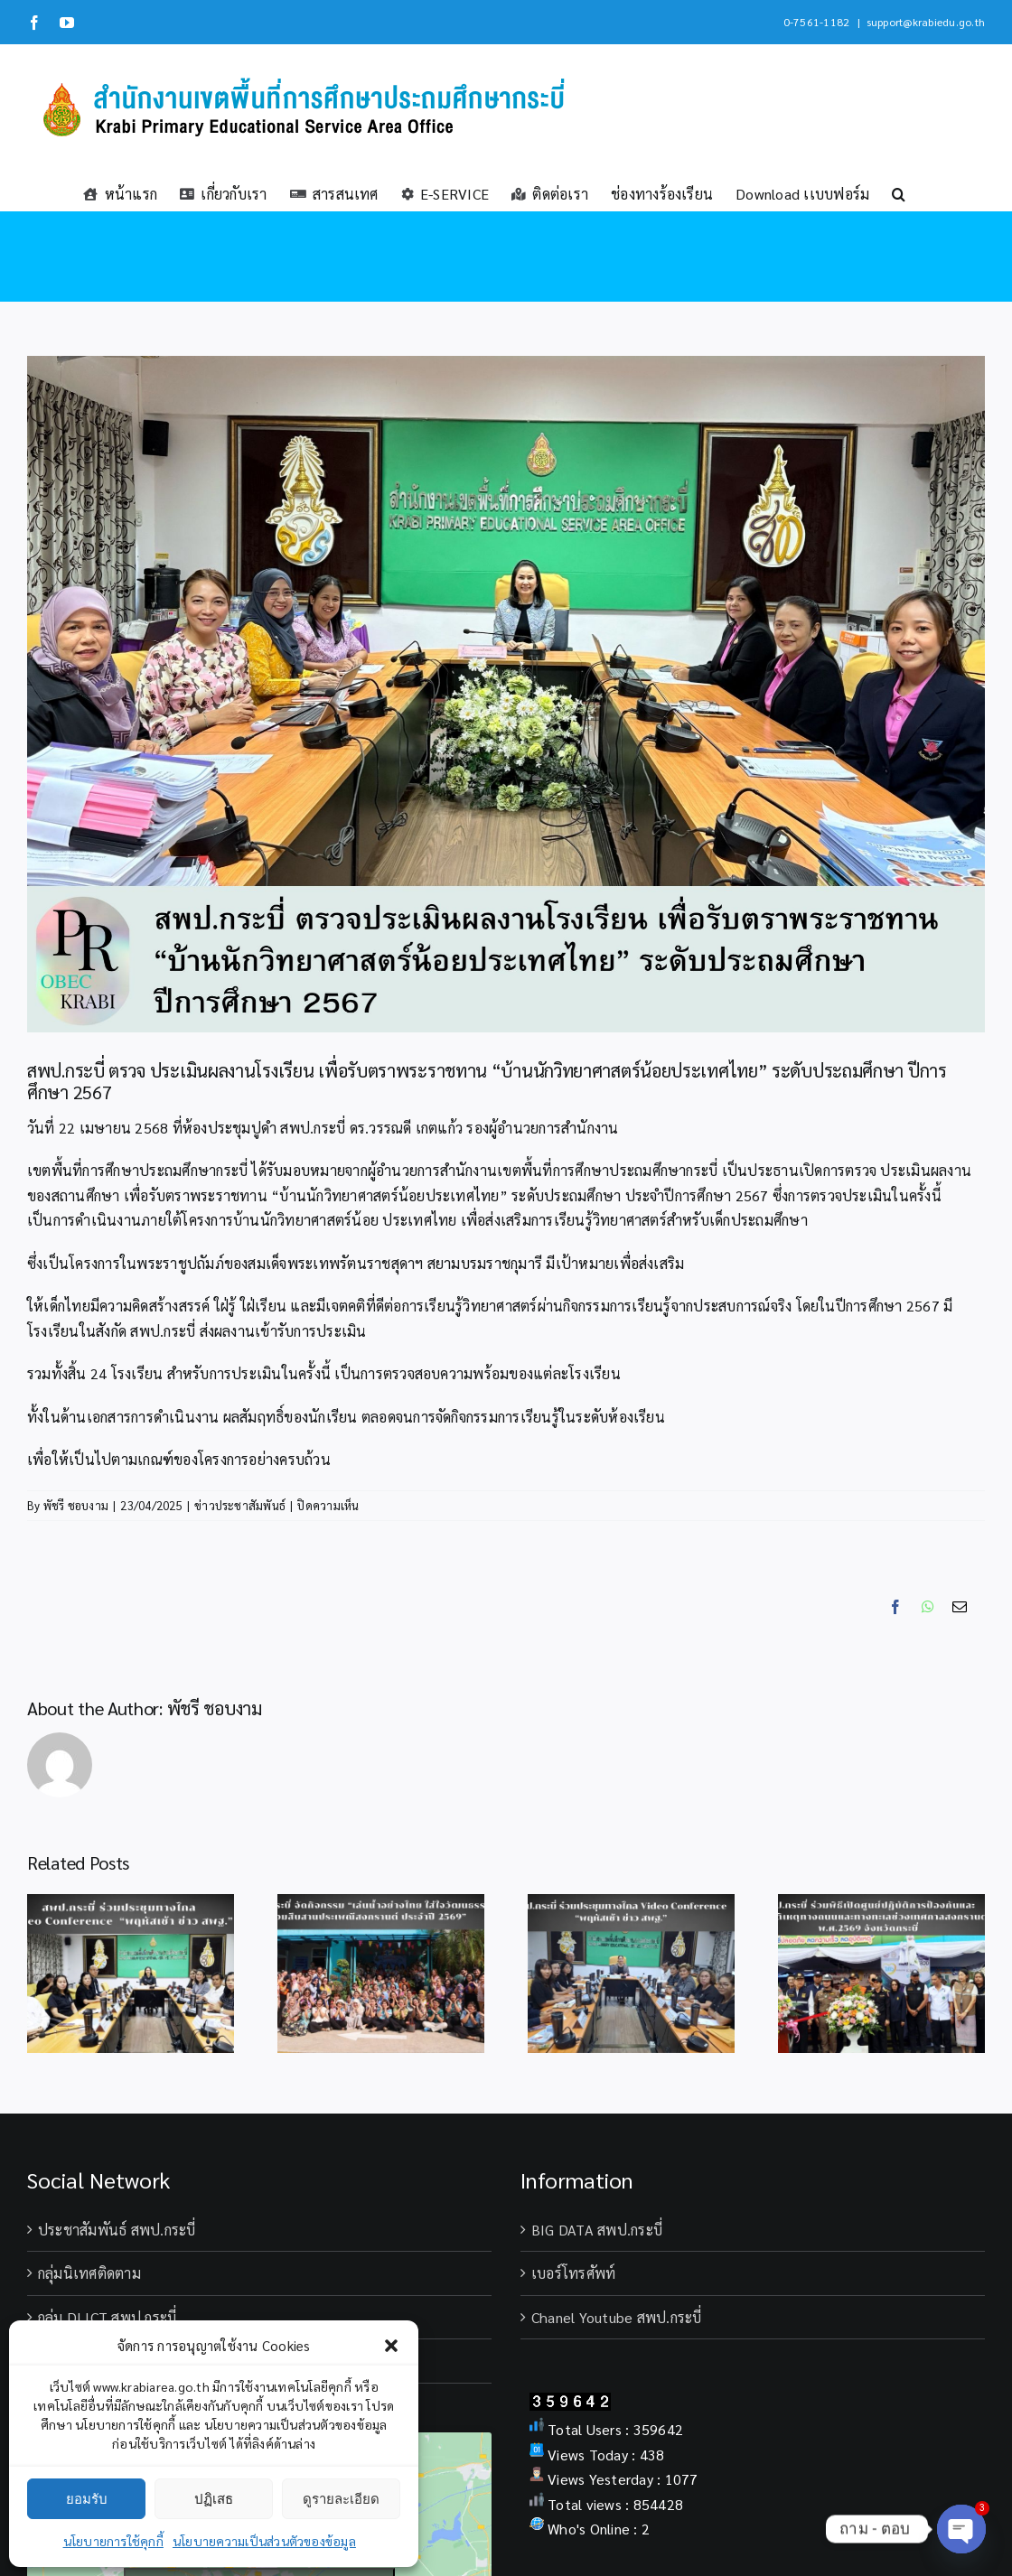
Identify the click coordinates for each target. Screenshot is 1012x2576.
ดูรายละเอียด (341, 2498)
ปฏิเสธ (213, 2498)
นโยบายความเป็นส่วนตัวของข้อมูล (264, 2541)
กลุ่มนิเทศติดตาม (89, 2272)
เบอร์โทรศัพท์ (573, 2272)
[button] (391, 2346)
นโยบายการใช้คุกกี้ (113, 2541)
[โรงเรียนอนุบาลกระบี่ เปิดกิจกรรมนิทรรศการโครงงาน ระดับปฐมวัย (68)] (506, 694)
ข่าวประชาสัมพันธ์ (240, 1505)
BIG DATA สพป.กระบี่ (596, 2229)
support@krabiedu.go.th (926, 21)
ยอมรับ (87, 2498)
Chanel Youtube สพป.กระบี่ (616, 2317)
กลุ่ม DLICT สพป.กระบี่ (107, 2317)
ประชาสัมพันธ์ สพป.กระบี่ (117, 2229)
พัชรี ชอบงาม (75, 1505)
